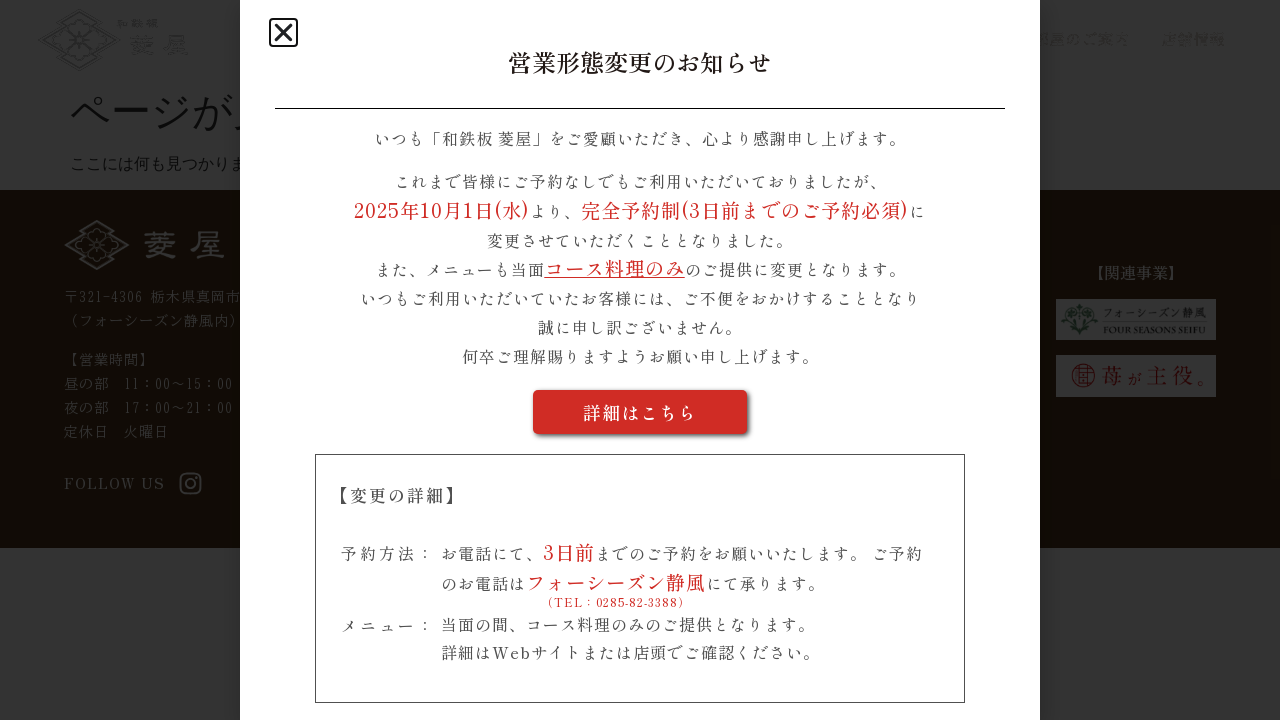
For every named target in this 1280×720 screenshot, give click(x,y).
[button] (283, 32)
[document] (640, 360)
